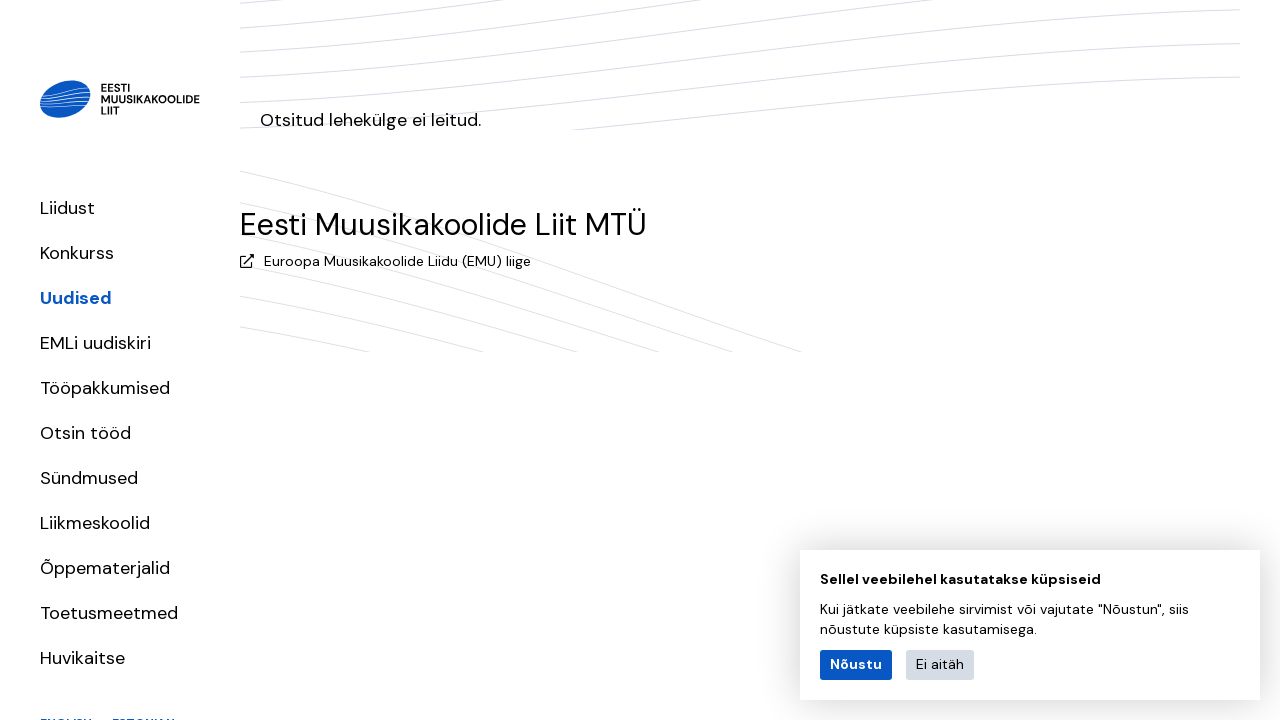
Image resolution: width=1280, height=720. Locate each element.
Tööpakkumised (105, 388)
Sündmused (89, 478)
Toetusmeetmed (109, 613)
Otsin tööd (85, 433)
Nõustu (856, 664)
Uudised (76, 298)
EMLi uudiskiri (95, 343)
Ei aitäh (940, 664)
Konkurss (77, 253)
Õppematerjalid (105, 568)
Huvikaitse (82, 658)
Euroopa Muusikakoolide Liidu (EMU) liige (397, 261)
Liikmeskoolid (95, 523)
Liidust (67, 208)
